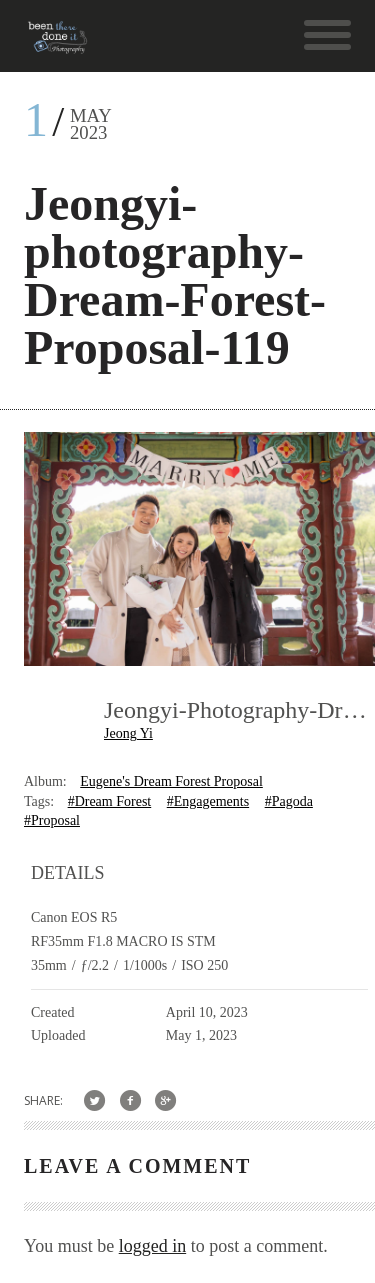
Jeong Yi (128, 733)
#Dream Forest (110, 801)
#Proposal (52, 820)
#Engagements (208, 801)
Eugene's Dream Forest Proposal (171, 781)
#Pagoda (289, 801)
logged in (153, 1246)
